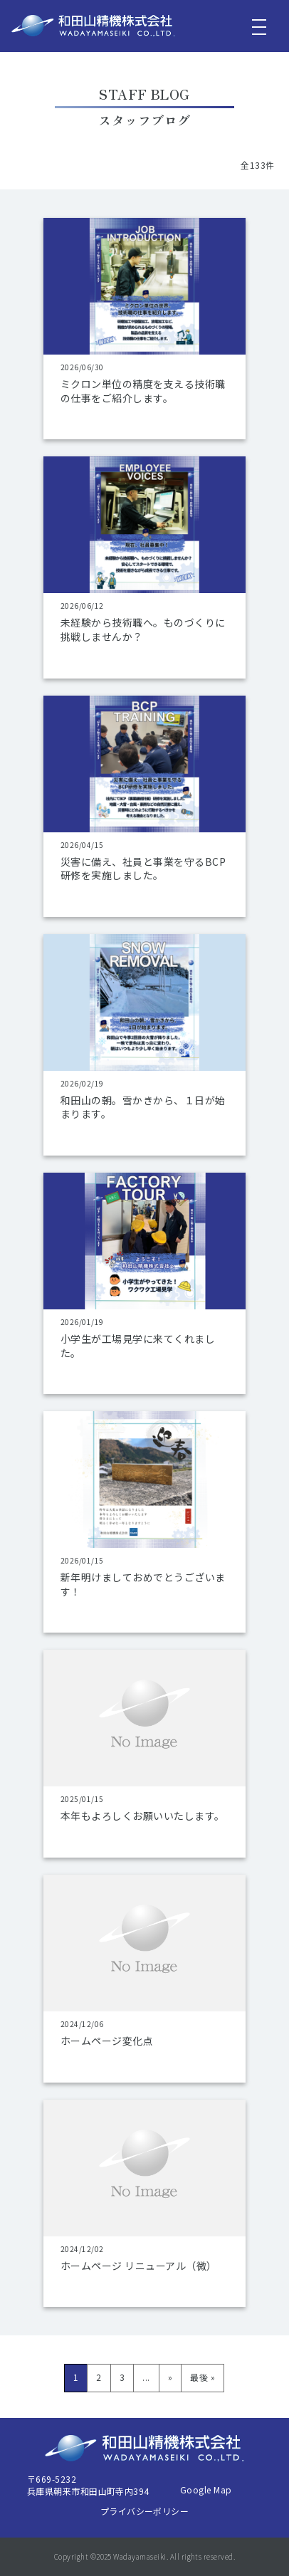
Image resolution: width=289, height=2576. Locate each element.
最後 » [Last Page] (202, 2377)
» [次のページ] (170, 2377)
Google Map (206, 2489)
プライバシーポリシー (144, 2511)
